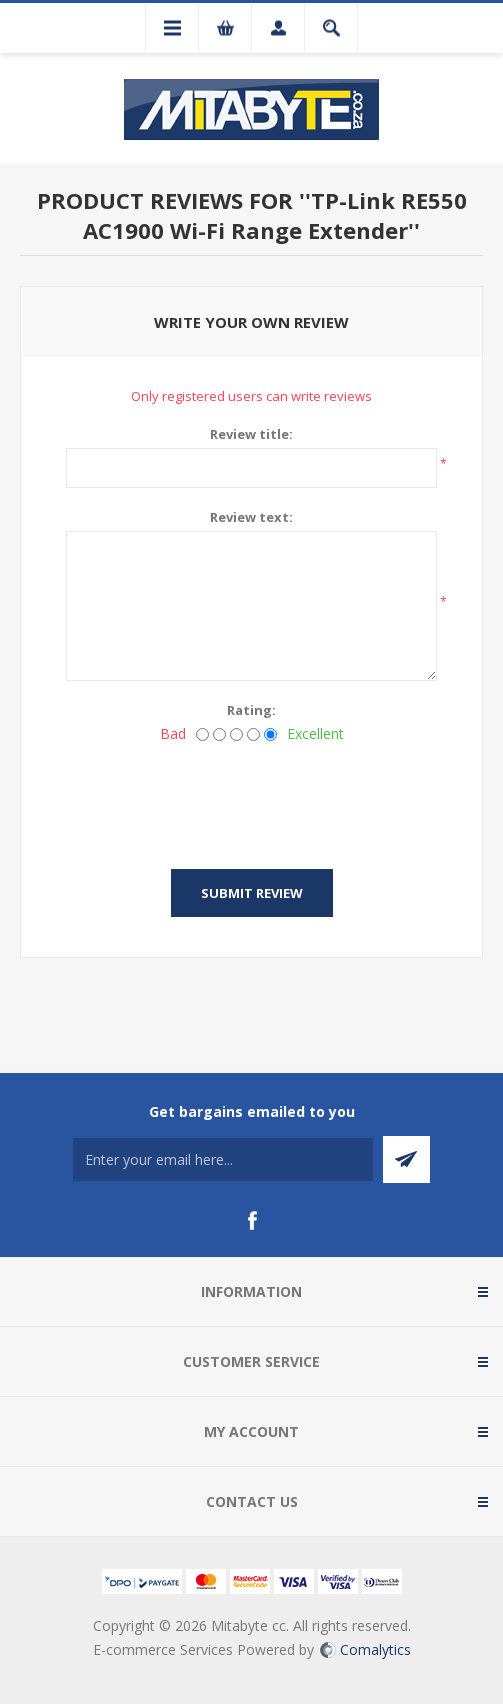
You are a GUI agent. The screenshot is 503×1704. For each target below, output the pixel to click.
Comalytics (365, 1649)
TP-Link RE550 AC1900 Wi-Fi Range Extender (275, 215)
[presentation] (252, 800)
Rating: (251, 710)
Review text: (251, 517)
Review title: (251, 434)
